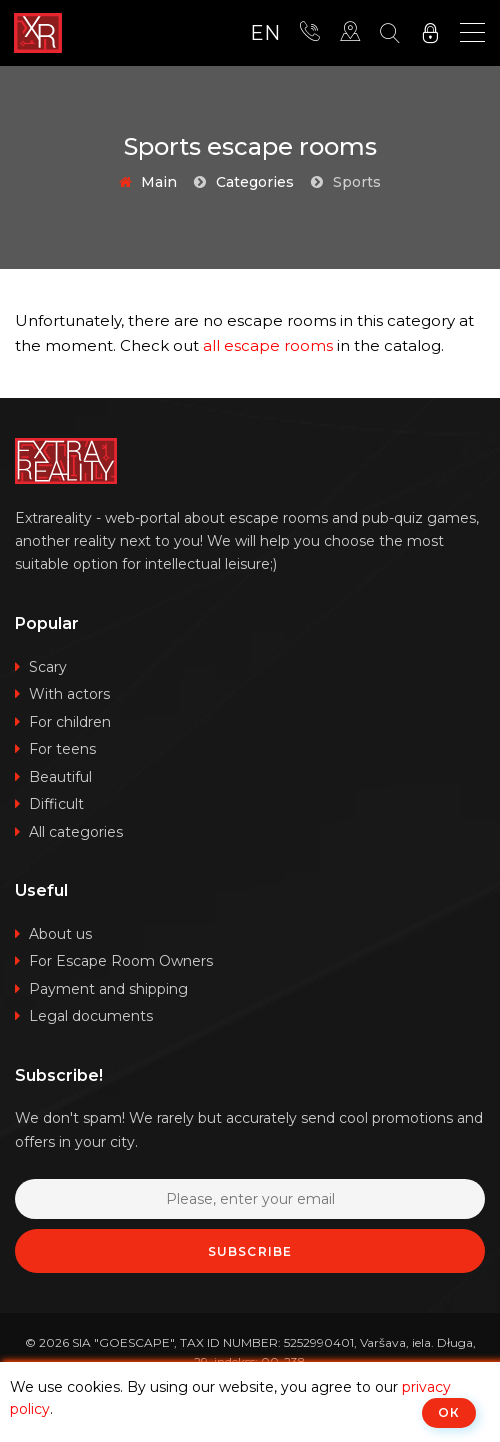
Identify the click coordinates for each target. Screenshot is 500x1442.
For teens (62, 749)
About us (60, 934)
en (265, 33)
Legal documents (91, 1016)
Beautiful (60, 777)
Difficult (56, 804)
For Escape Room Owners (121, 961)
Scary (48, 667)
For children (70, 722)
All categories (76, 832)
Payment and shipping (108, 989)
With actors (69, 694)
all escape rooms (268, 345)
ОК (449, 1412)
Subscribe (250, 1251)
